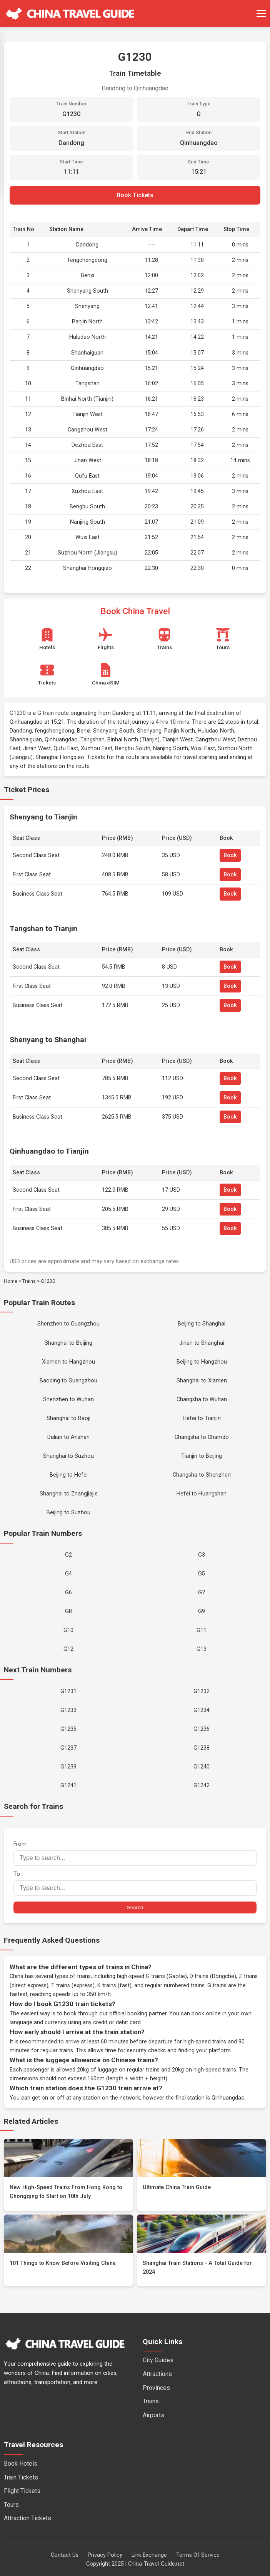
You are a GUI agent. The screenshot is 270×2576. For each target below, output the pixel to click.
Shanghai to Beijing (68, 1343)
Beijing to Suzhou (68, 1512)
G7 (201, 1592)
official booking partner (138, 2013)
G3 (201, 1555)
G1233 (68, 1710)
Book (230, 855)
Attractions (157, 2374)
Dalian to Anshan (68, 1437)
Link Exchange (149, 2555)
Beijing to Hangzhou (202, 1362)
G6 (68, 1592)
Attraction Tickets (27, 2518)
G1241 (68, 1785)
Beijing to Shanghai (201, 1323)
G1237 (68, 1748)
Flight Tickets (22, 2490)
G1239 (68, 1766)
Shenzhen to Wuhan (68, 1399)
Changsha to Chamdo (202, 1437)
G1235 (68, 1729)
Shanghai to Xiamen (202, 1380)
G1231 (68, 1691)
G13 (202, 1649)
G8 (68, 1611)
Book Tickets (135, 195)
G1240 (201, 1766)
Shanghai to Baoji (68, 1418)
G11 (202, 1630)
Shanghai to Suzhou (68, 1456)
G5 (201, 1573)
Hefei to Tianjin (202, 1418)
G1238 (201, 1748)
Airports (153, 2415)
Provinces (156, 2387)
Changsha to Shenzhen (202, 1475)
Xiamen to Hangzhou (68, 1362)
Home (10, 1281)
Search (135, 1907)
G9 (201, 1611)
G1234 (201, 1710)
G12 (68, 1649)
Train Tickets (21, 2477)
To (135, 1883)
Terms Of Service (198, 2555)
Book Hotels (20, 2463)
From (135, 1853)
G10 (68, 1630)
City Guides (158, 2360)
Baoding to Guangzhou (68, 1380)
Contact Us (64, 2555)
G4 (68, 1573)
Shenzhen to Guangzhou (68, 1323)
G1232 (201, 1691)
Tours (11, 2504)
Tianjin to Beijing (201, 1456)
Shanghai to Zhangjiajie (69, 1493)
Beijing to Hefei (69, 1475)
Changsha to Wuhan (202, 1399)
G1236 (201, 1729)
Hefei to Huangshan (202, 1493)
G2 (68, 1555)
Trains (29, 1281)
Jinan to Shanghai (201, 1343)
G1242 (201, 1785)
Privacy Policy (105, 2555)
